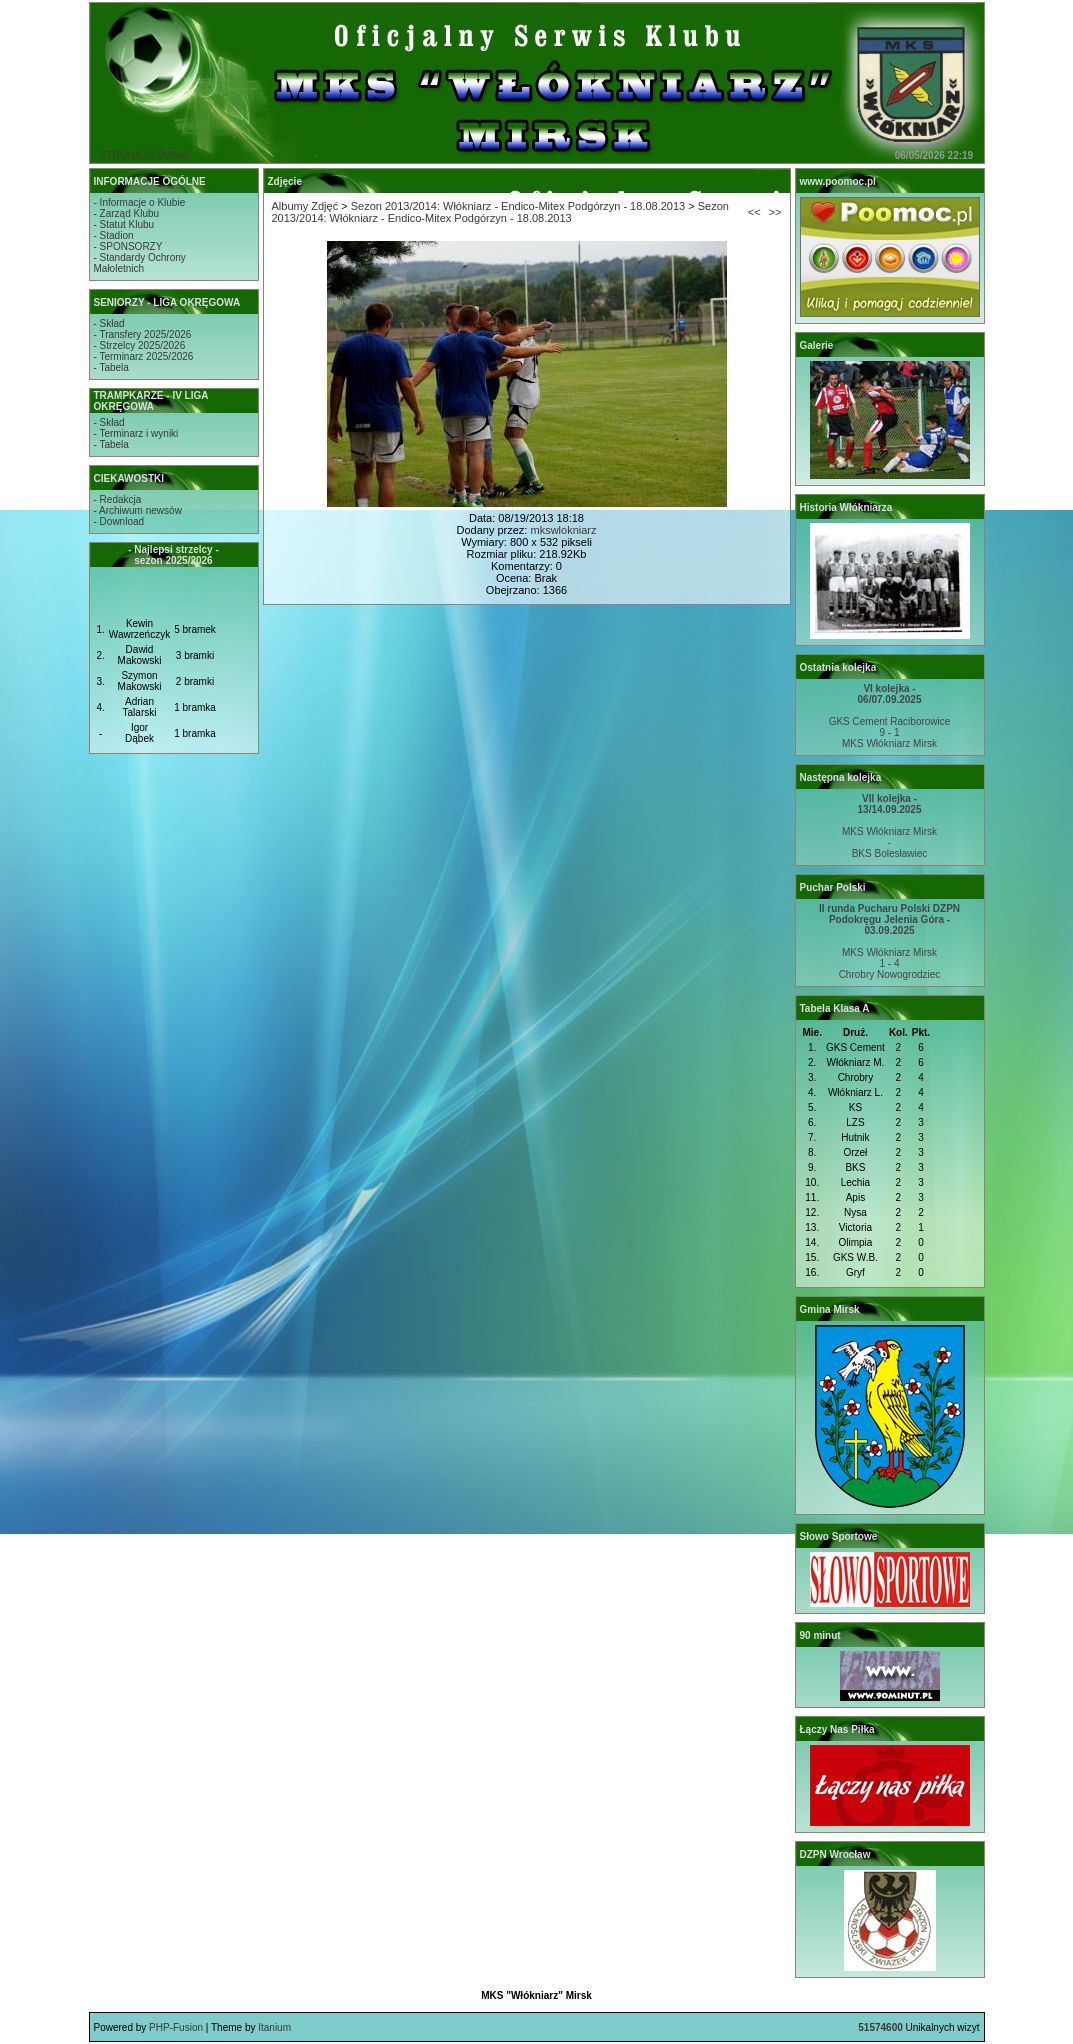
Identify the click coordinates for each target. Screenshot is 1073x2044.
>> (775, 212)
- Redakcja (118, 499)
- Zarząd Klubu (127, 213)
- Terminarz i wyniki (136, 433)
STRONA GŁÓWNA (144, 155)
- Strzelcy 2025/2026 (140, 345)
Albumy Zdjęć (305, 206)
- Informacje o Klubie (140, 202)
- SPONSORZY (128, 246)
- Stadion (114, 235)
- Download (119, 521)
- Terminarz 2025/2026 (144, 356)
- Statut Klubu (124, 224)
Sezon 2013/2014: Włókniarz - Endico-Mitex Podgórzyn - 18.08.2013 (518, 206)
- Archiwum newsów (138, 510)
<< (754, 212)
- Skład (109, 323)
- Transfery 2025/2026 (143, 334)
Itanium (274, 2027)
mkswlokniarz (563, 530)
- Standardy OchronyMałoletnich (140, 263)
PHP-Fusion (176, 2027)
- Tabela (111, 367)
